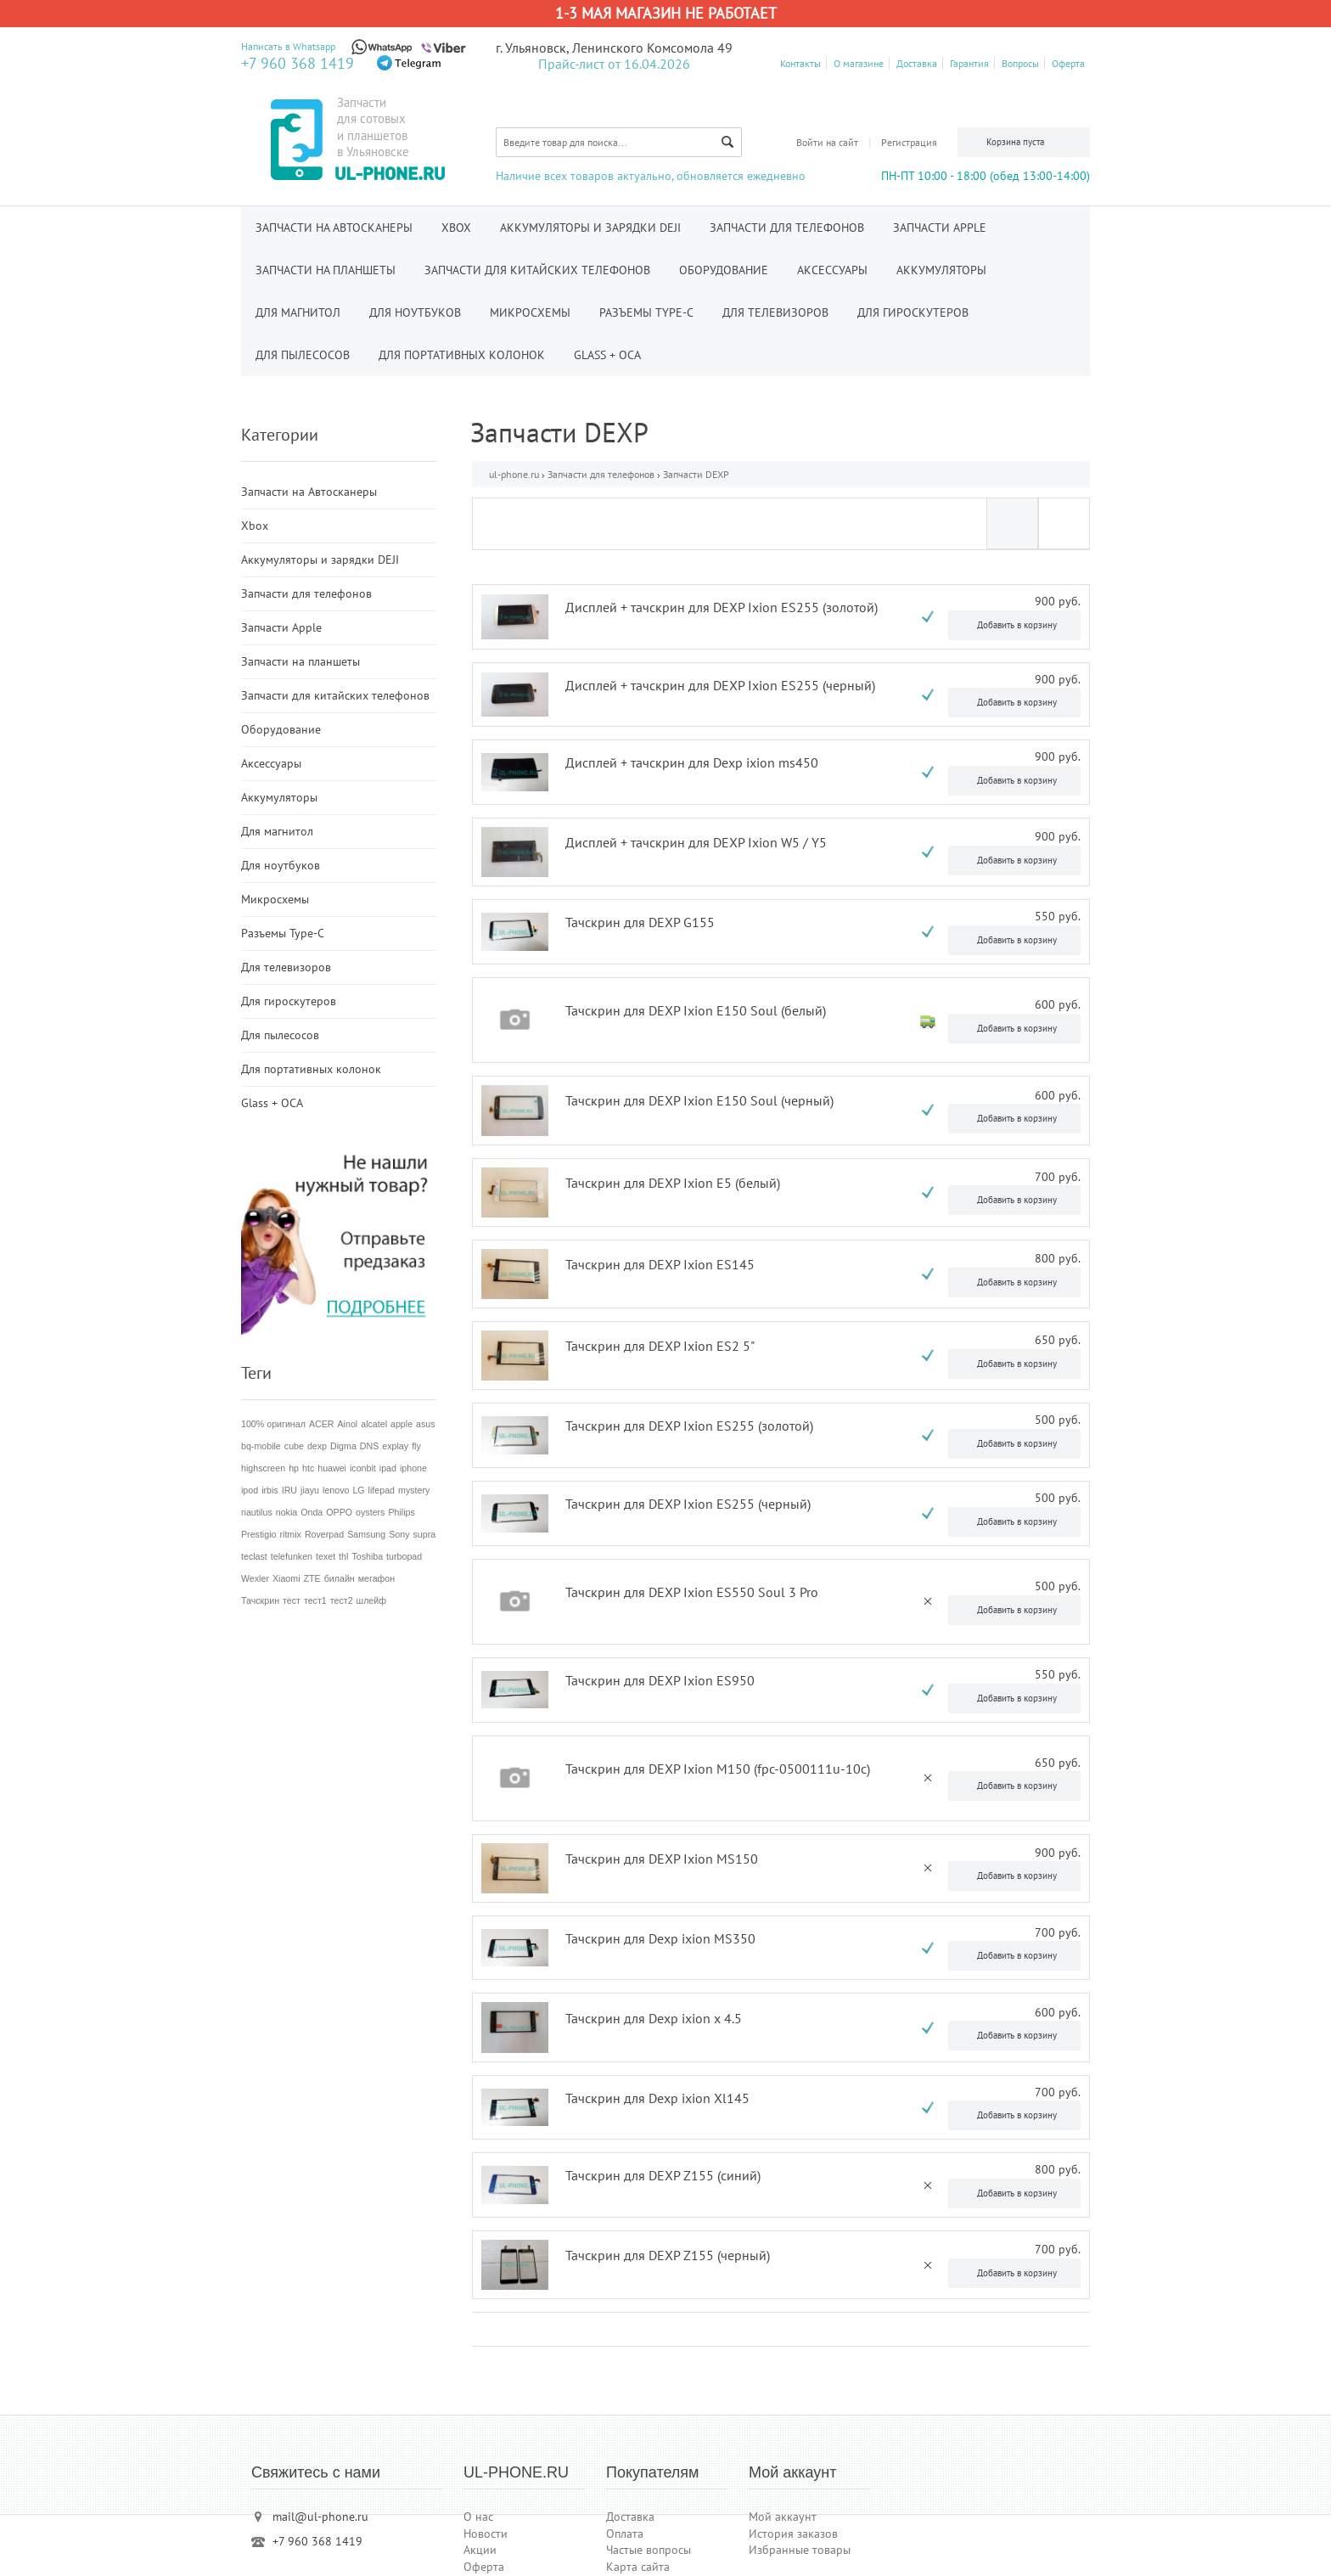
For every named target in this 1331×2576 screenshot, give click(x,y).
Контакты (800, 63)
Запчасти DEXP (696, 474)
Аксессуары (832, 270)
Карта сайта (638, 2566)
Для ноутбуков (415, 312)
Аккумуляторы (941, 270)
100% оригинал (273, 1424)
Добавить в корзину (1017, 625)
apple (401, 1424)
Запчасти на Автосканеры (334, 227)
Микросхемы (530, 312)
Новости (485, 2533)
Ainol (348, 1424)
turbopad (404, 1556)
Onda (311, 1512)
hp (294, 1468)
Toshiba (367, 1556)
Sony (399, 1534)
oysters (370, 1512)
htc (308, 1468)
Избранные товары (800, 2549)
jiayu (309, 1490)
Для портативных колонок (462, 355)
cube (294, 1446)
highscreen (263, 1468)
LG (358, 1490)
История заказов (793, 2533)
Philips (401, 1512)
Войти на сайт (827, 142)
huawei (331, 1468)
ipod (249, 1490)
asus (425, 1424)
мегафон (376, 1578)
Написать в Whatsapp (288, 46)
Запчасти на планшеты (326, 270)
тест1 (315, 1600)
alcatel (374, 1424)
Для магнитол (298, 312)
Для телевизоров (775, 312)
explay (395, 1446)
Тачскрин (260, 1600)
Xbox (456, 227)
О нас (478, 2516)
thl (343, 1556)
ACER (321, 1424)
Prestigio (258, 1534)
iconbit (363, 1468)
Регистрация (909, 142)
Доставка (916, 63)
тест (291, 1600)
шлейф (371, 1600)
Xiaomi (286, 1578)
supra (424, 1534)
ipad (387, 1468)
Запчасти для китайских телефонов (537, 270)
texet (325, 1556)
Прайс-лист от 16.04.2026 (614, 63)
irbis (269, 1490)
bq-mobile (261, 1446)
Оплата (624, 2533)
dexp (317, 1446)
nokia (286, 1512)
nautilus (256, 1512)
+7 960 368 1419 (297, 63)
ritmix (289, 1534)
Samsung (366, 1534)
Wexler (255, 1578)
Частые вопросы (648, 2549)
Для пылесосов (303, 355)
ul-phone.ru (514, 474)
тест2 (341, 1600)
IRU (289, 1490)
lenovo (336, 1490)
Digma (343, 1446)
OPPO (339, 1512)
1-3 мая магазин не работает (666, 13)
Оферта (1068, 63)
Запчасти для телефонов (787, 227)
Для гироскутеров (913, 312)
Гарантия (969, 63)
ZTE (312, 1578)
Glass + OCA (607, 355)
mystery (414, 1490)
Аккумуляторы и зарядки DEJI (590, 227)
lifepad (381, 1490)
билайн (339, 1578)
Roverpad (324, 1534)
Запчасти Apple (939, 227)
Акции (480, 2549)
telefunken (291, 1556)
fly (416, 1446)
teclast (254, 1556)
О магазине (859, 63)
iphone (413, 1468)
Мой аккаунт (783, 2516)
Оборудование (723, 270)
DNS (369, 1446)
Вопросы (1020, 63)
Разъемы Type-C (646, 312)
